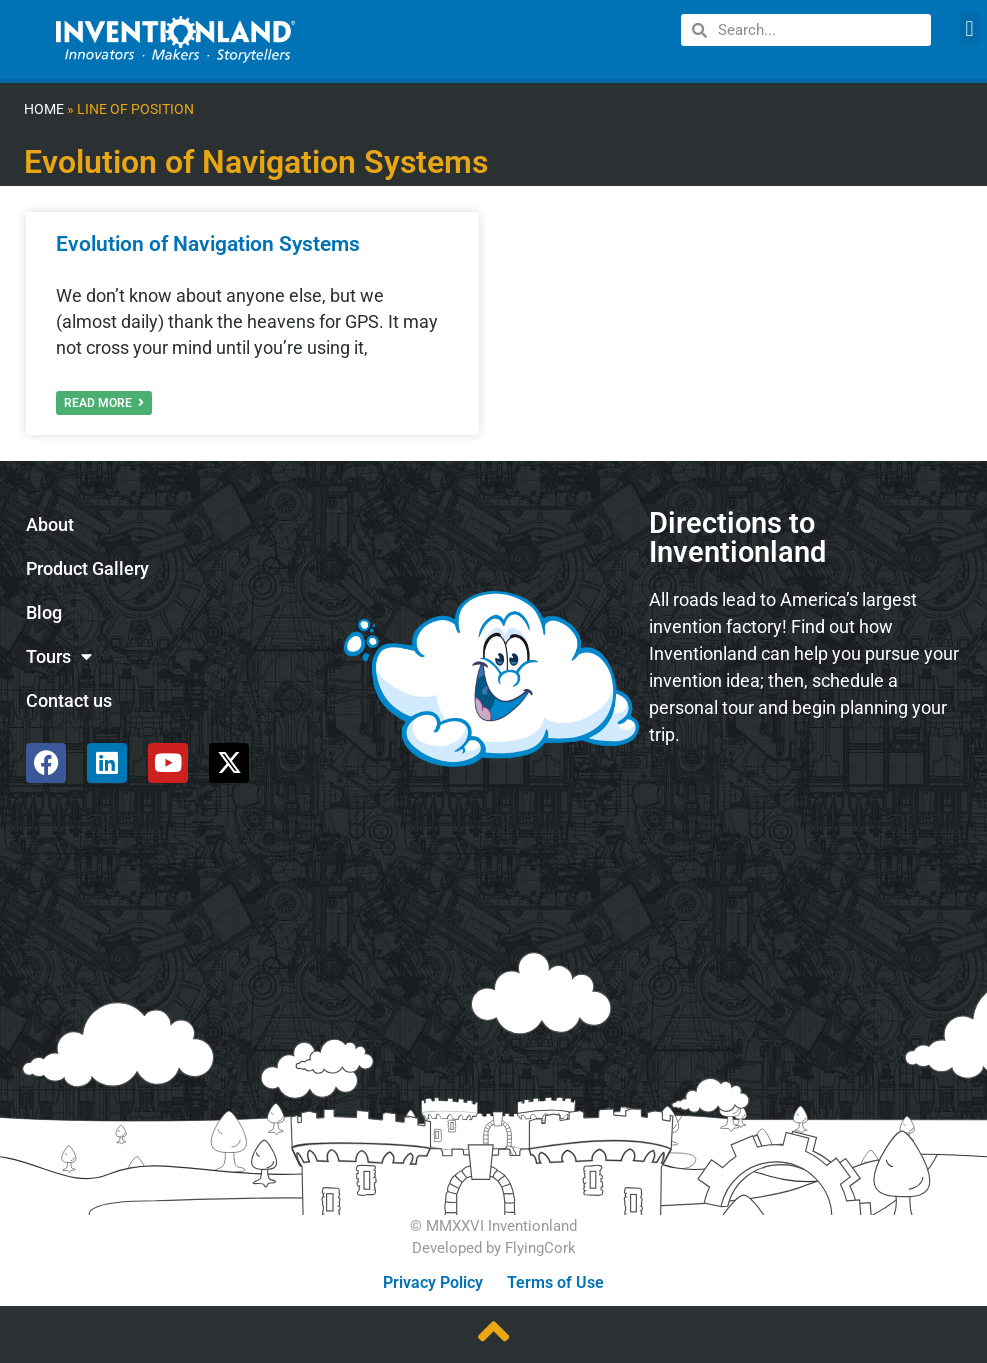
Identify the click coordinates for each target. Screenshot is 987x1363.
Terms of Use (555, 1282)
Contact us (69, 701)
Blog (44, 613)
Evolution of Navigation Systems (208, 244)
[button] (969, 28)
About (50, 525)
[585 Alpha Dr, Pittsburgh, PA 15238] (806, 816)
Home (44, 109)
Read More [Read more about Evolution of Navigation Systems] (104, 403)
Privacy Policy (433, 1282)
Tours (59, 657)
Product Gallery (87, 569)
